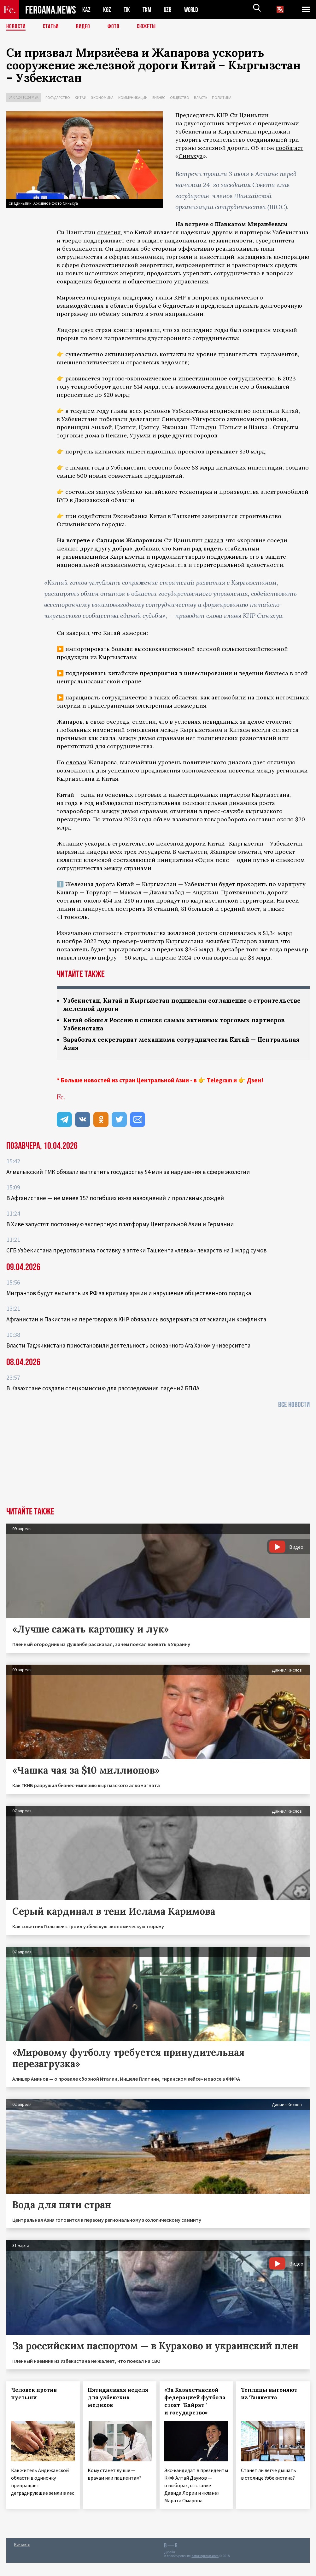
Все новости (294, 1406)
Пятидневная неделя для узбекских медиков (118, 2399)
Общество (179, 97)
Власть (200, 97)
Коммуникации (133, 97)
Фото (116, 27)
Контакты (22, 2546)
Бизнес (158, 97)
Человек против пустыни (34, 2395)
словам (76, 762)
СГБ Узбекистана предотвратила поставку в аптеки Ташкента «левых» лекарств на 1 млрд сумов (136, 1252)
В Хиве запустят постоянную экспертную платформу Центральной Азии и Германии (120, 1226)
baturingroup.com (205, 2558)
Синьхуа (190, 156)
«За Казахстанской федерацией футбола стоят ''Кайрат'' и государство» (194, 2403)
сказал (213, 540)
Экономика (102, 97)
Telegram (219, 1082)
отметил (109, 232)
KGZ (107, 10)
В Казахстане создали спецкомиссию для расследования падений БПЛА (102, 1390)
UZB (169, 10)
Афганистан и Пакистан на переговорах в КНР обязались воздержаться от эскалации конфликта (136, 1321)
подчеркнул (104, 297)
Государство (57, 97)
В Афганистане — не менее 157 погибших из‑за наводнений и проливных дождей (115, 1200)
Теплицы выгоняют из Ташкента (269, 2395)
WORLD (193, 10)
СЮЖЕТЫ (150, 27)
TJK (127, 10)
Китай (80, 97)
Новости (16, 27)
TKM (148, 10)
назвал (66, 957)
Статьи (52, 27)
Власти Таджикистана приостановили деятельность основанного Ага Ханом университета (128, 1347)
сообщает (289, 147)
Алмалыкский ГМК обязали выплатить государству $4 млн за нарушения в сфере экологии (128, 1173)
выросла (226, 957)
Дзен (254, 1082)
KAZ (86, 10)
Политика (221, 97)
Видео (85, 27)
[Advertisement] (158, 1461)
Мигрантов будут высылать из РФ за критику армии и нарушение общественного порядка (128, 1295)
